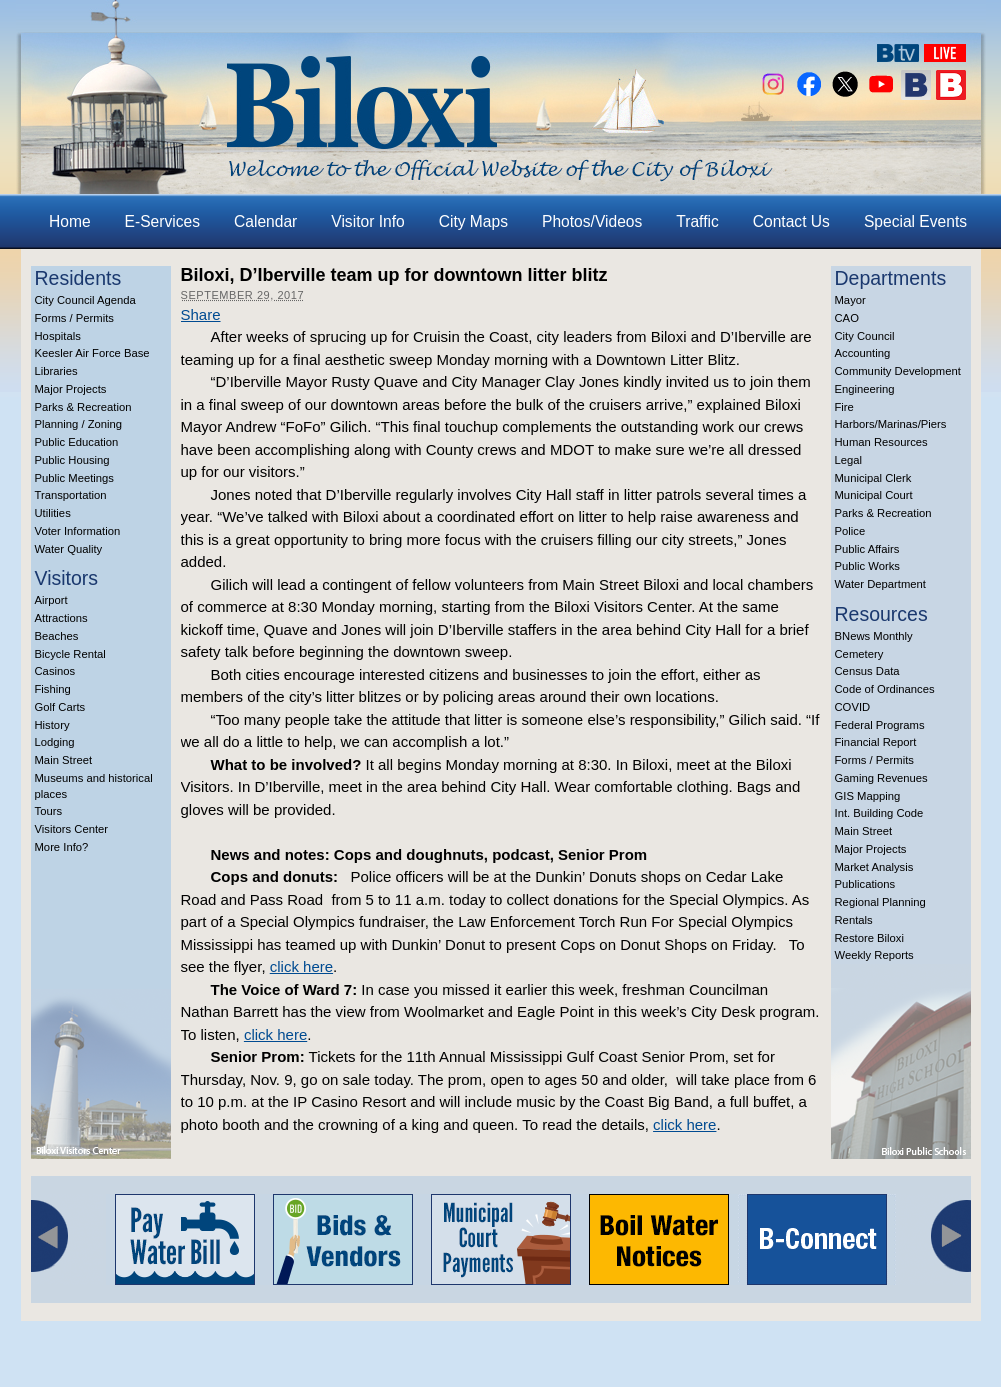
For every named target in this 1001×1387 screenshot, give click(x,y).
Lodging (55, 742)
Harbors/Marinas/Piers (891, 424)
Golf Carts (60, 707)
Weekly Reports (874, 955)
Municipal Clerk (873, 478)
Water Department (881, 584)
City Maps (473, 221)
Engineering (865, 389)
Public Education (77, 442)
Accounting (863, 353)
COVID (853, 707)
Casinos (55, 671)
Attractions (61, 618)
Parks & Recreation (83, 407)
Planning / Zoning (79, 424)
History (52, 725)
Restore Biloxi (869, 938)
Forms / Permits (74, 318)
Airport (51, 600)
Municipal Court (874, 495)
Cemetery (859, 654)
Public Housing (72, 460)
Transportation (71, 495)
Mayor (850, 300)
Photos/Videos (592, 221)
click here (301, 966)
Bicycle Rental (70, 654)
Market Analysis (874, 867)
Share (201, 314)
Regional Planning (880, 902)
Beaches (57, 636)
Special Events (915, 221)
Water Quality (69, 549)
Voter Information (78, 531)
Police (850, 531)
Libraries (56, 371)
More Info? (62, 847)
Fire (844, 407)
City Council (865, 336)
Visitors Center (72, 829)
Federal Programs (880, 725)
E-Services (162, 221)
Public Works (867, 566)
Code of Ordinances (885, 689)
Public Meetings (74, 478)
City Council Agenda (85, 300)
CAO (847, 318)
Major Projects (71, 389)
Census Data (867, 671)
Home (70, 221)
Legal (849, 460)
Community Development (898, 371)
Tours (49, 811)
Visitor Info (367, 221)
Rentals (854, 920)
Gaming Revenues (881, 778)
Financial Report (876, 742)
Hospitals (58, 336)
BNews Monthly (874, 636)
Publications (865, 884)
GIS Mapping (868, 796)
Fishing (53, 689)
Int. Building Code (879, 813)
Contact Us (791, 221)
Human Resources (881, 442)
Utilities (53, 513)
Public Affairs (867, 549)
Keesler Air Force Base (92, 353)
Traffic (697, 221)
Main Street (64, 760)
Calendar (265, 221)
